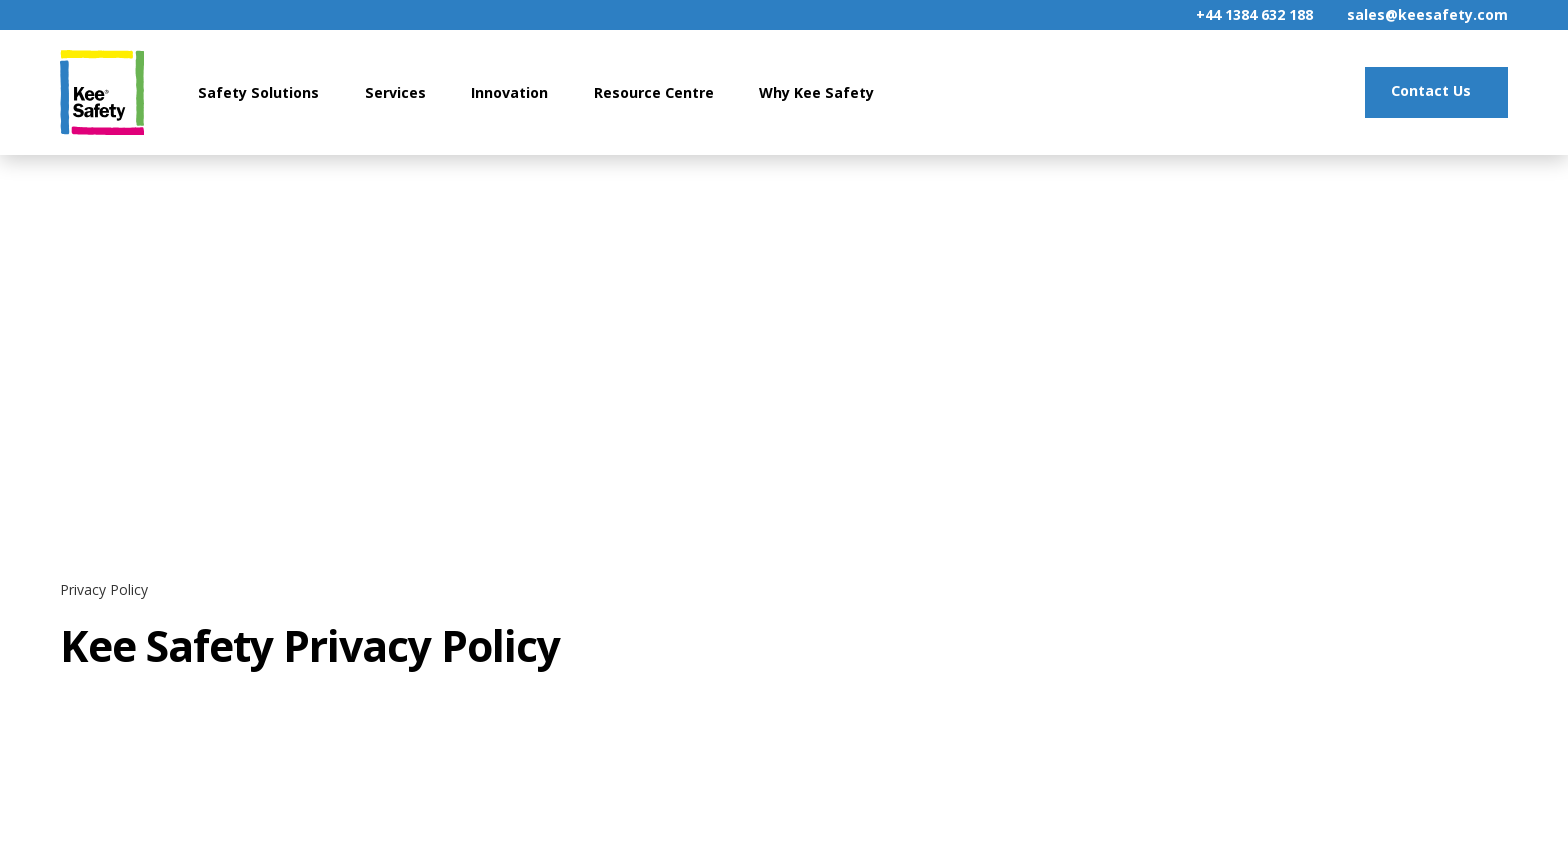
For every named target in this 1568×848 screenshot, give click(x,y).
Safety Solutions (258, 92)
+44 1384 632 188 (1254, 14)
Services (395, 92)
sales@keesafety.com (1427, 14)
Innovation (509, 92)
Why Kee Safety (816, 92)
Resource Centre (654, 92)
